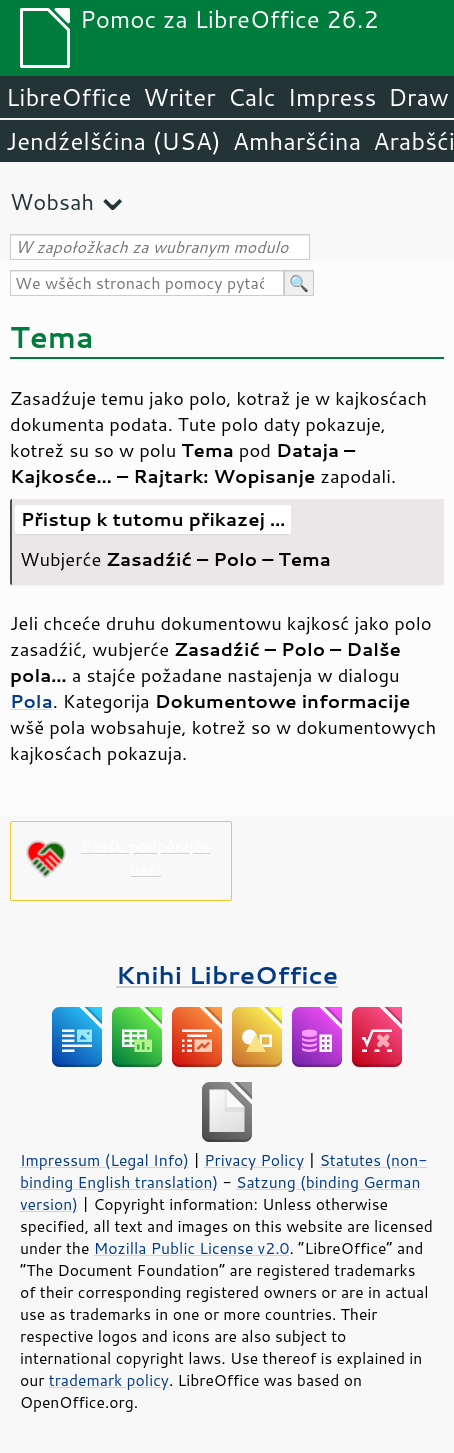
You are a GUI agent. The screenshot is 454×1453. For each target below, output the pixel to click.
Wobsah (52, 201)
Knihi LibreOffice (227, 974)
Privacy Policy (254, 1160)
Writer (179, 97)
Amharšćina (297, 141)
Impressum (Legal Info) (104, 1160)
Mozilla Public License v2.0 (192, 1248)
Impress (332, 97)
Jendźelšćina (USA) (113, 141)
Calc (252, 97)
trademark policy (109, 1380)
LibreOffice (68, 97)
